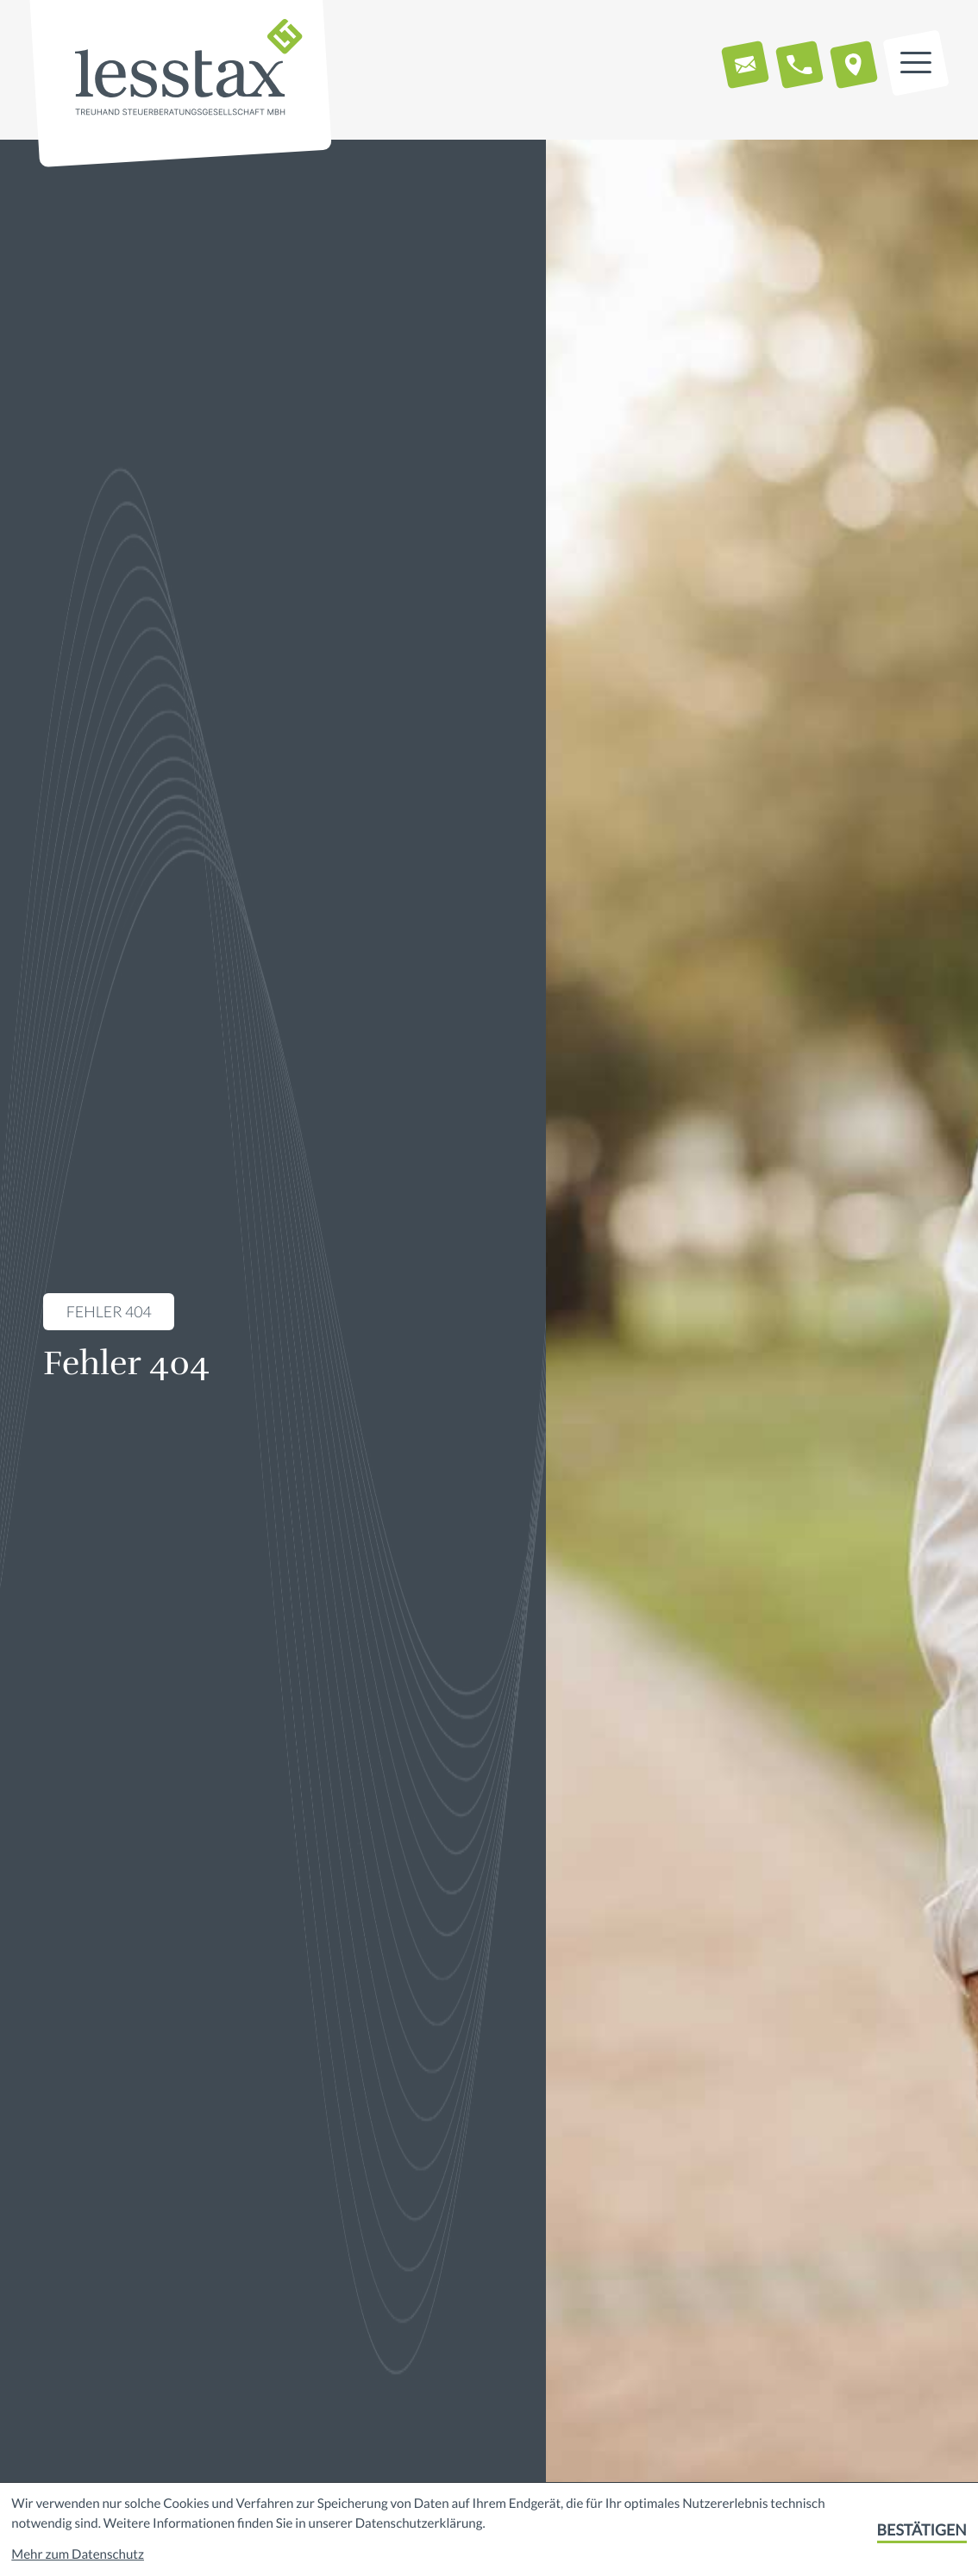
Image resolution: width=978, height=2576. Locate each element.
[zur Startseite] (189, 69)
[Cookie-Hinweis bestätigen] (922, 2530)
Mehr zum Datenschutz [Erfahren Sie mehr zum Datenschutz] (77, 2554)
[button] (799, 65)
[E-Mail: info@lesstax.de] (745, 65)
